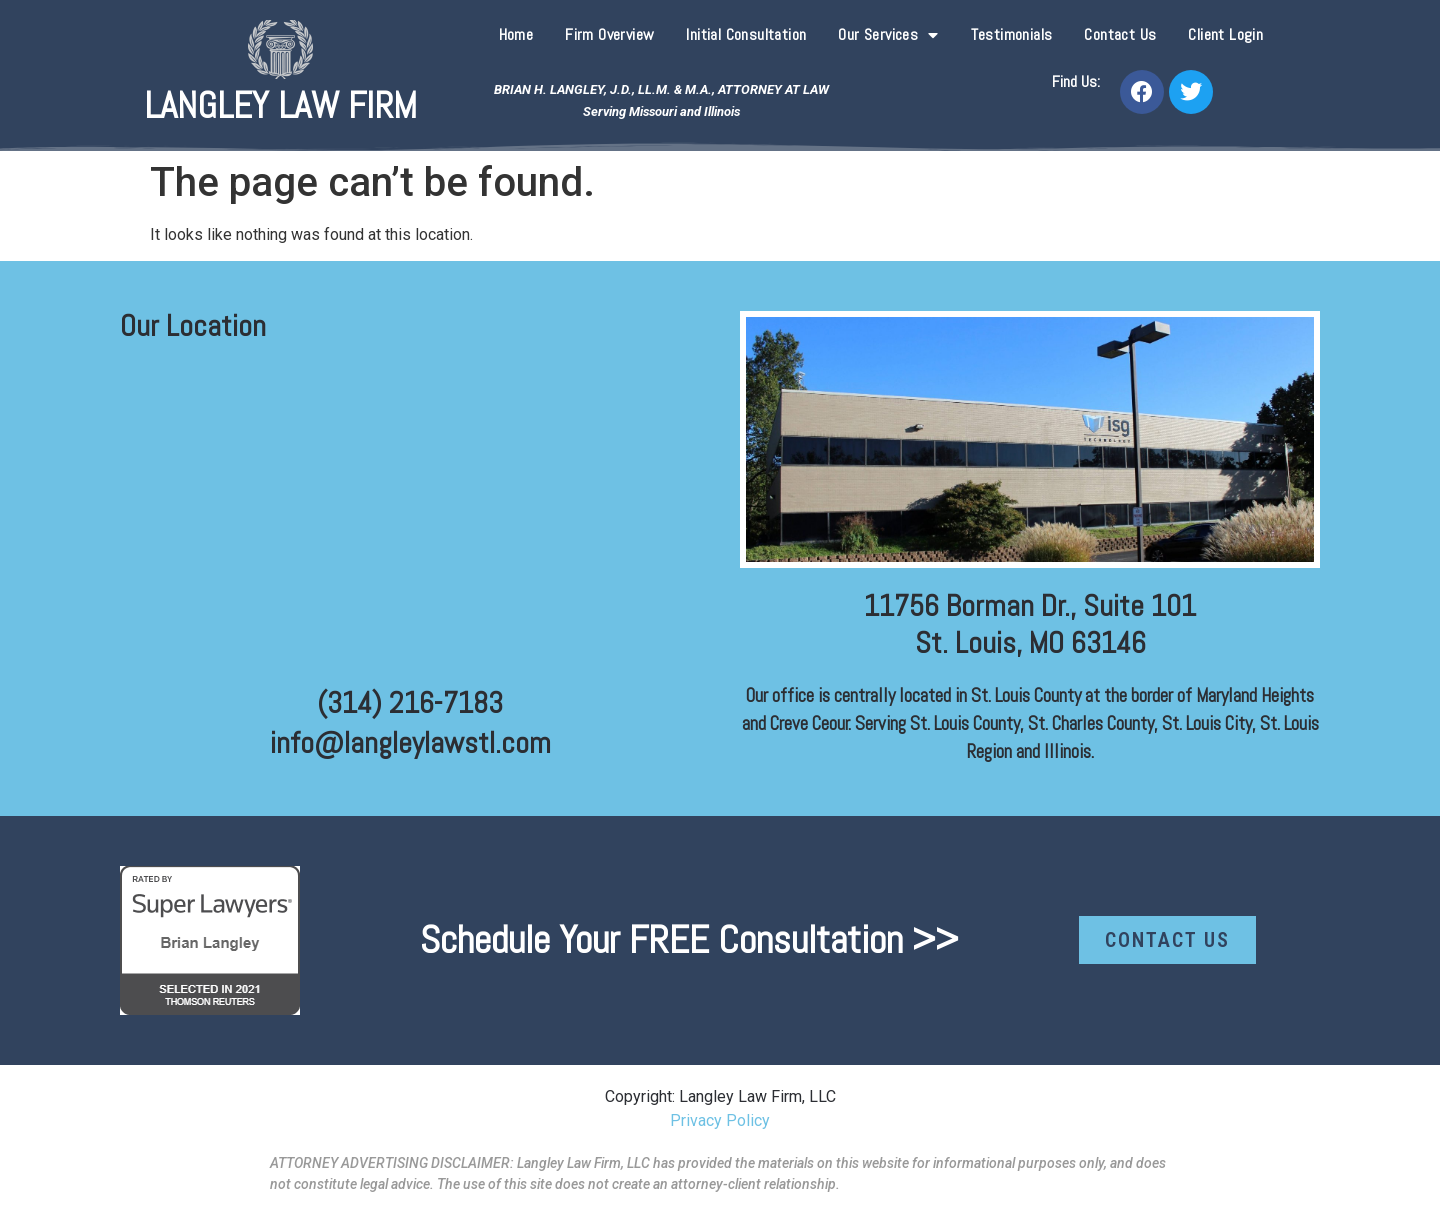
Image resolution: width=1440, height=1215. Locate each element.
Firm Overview (609, 34)
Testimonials (1012, 34)
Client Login (1225, 34)
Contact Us (1120, 34)
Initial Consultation (746, 34)
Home (516, 34)
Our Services (888, 35)
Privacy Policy (720, 1120)
